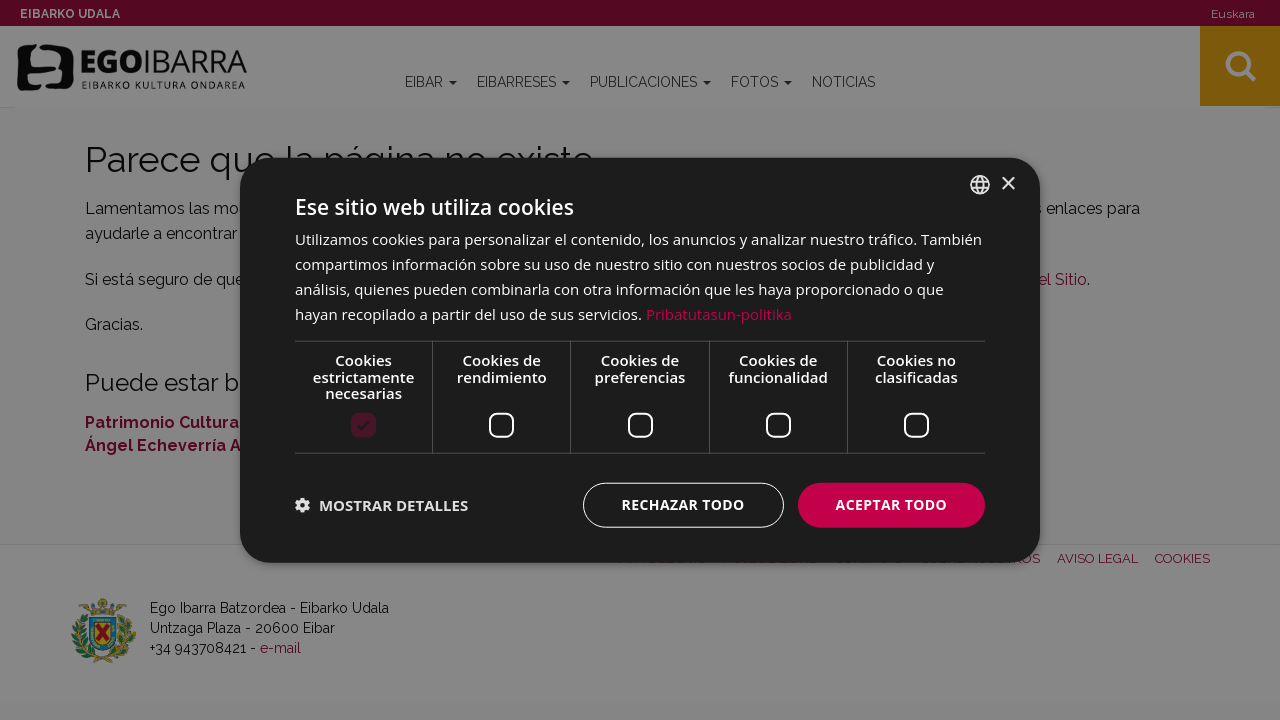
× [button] (1007, 183)
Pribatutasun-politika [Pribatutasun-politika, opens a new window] (719, 313)
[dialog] (640, 360)
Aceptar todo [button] (891, 504)
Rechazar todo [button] (683, 504)
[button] (381, 505)
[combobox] (980, 185)
